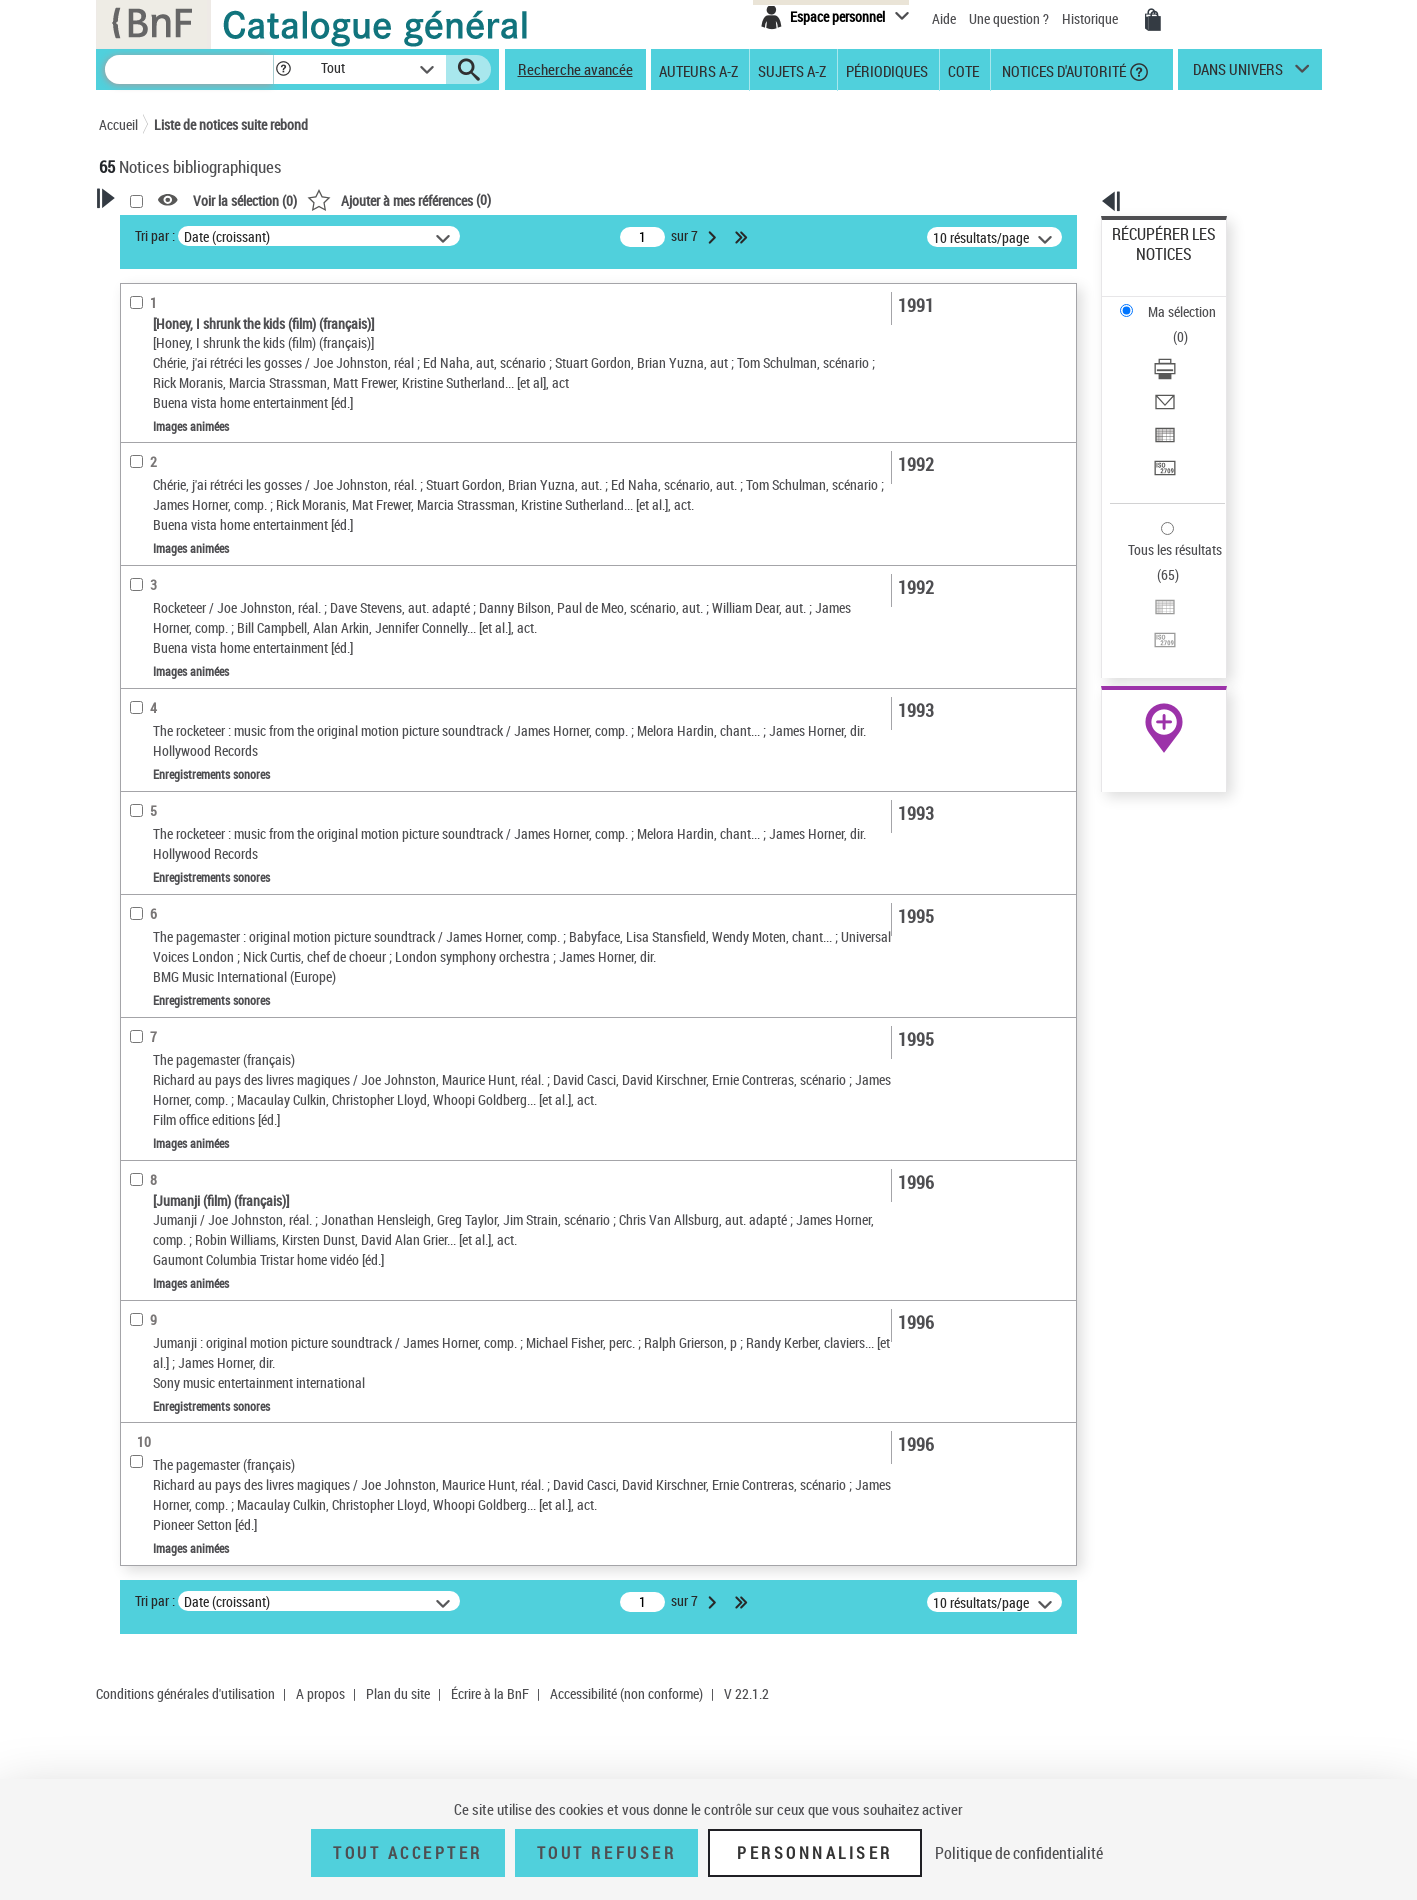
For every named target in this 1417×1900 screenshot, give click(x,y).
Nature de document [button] (182, 498)
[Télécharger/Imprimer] (1190, 301)
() (656, 199)
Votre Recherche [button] (181, 232)
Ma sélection (1149, 265)
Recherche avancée (575, 69)
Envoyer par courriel (1169, 324)
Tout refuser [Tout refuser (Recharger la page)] (606, 1853)
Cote (963, 70)
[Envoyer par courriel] (1190, 325)
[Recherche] (189, 69)
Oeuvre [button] (140, 686)
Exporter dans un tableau (1184, 348)
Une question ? (1009, 18)
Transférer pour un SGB (1178, 372)
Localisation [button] (157, 652)
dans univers (1238, 74)
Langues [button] (145, 752)
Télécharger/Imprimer (1173, 300)
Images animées (175, 528)
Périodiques (887, 70)
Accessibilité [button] (159, 465)
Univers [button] (142, 852)
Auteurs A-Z (698, 70)
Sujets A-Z (792, 70)
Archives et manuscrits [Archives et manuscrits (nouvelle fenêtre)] (1146, 611)
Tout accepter (408, 1853)
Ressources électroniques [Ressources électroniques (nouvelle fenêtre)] (1153, 633)
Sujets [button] (139, 819)
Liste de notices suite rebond (231, 124)
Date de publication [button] (179, 786)
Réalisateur (162, 434)
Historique (1091, 18)
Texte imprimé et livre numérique (214, 588)
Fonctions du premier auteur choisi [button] (207, 393)
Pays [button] (134, 886)
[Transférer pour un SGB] (1190, 373)
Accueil (118, 124)
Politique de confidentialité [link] (1019, 1853)
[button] (283, 69)
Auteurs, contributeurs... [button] (195, 719)
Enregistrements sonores (194, 558)
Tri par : (412, 235)
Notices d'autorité (1062, 70)
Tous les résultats (1162, 427)
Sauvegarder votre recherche (224, 309)
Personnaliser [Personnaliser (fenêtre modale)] (815, 1853)
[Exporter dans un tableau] (1190, 349)
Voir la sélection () (502, 200)
